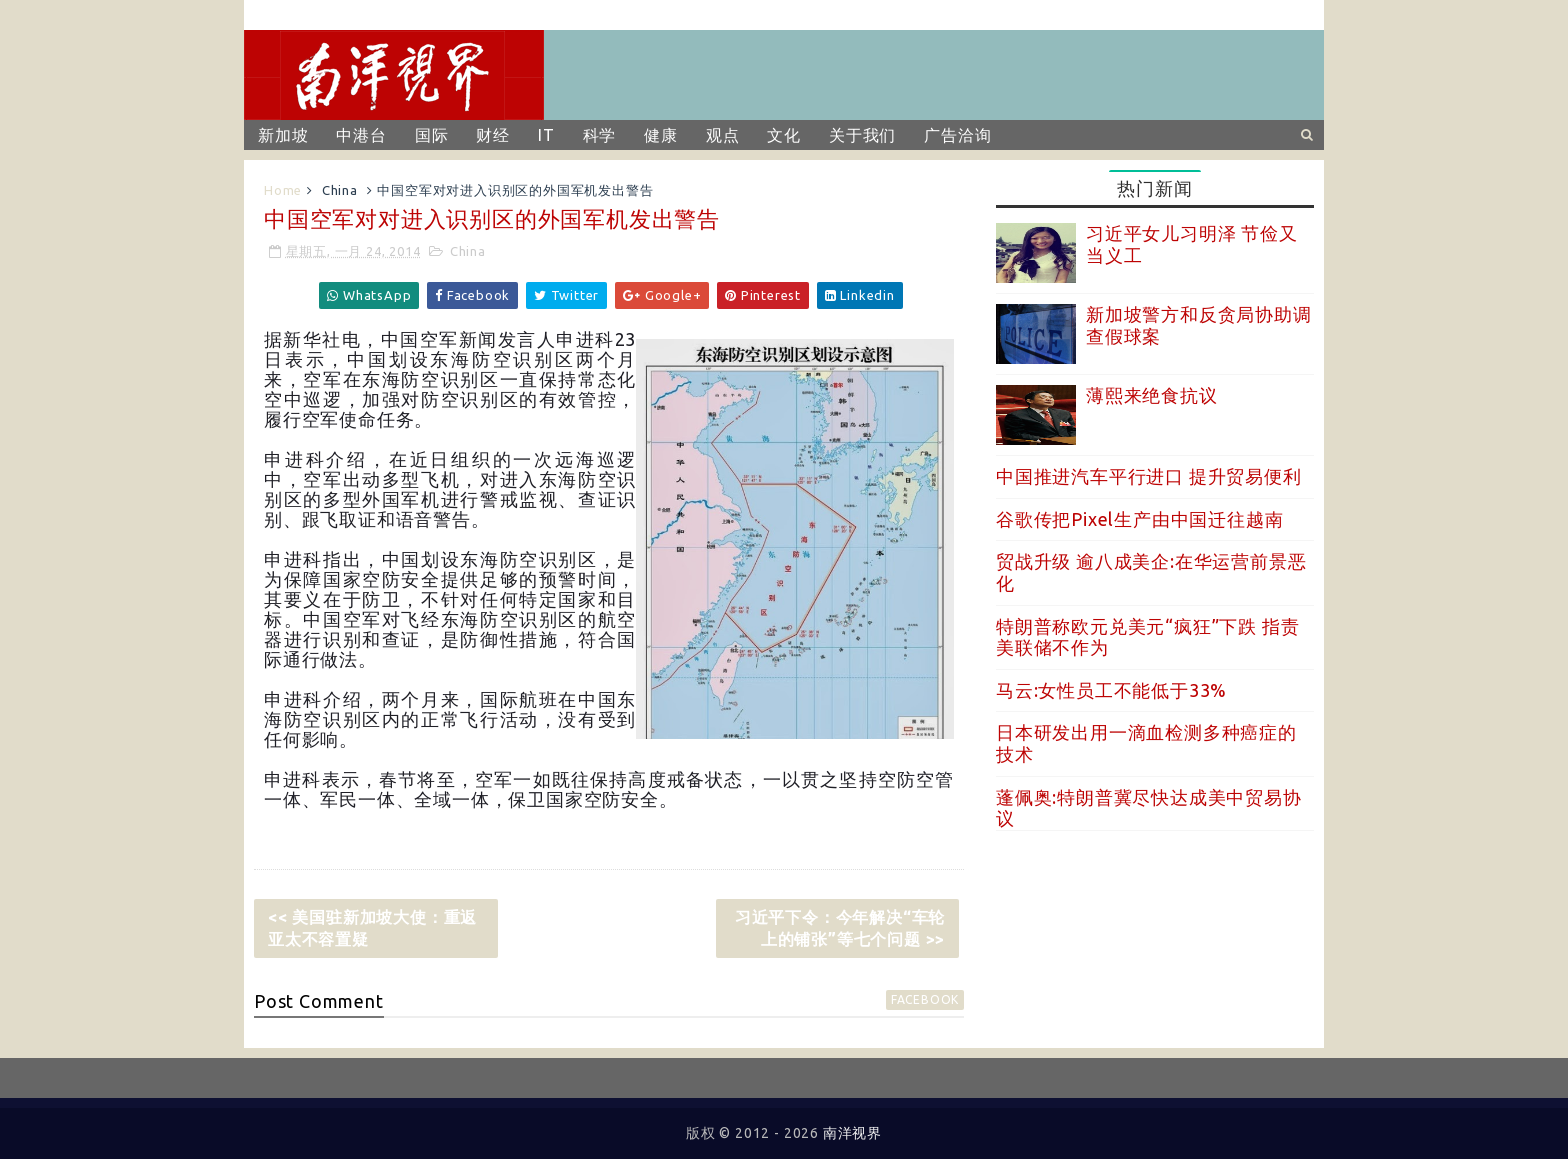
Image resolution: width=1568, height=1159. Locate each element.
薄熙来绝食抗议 (1152, 395)
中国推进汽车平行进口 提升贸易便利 (1149, 476)
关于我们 (862, 135)
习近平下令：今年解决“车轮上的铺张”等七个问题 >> (840, 928)
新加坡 (283, 135)
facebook (925, 999)
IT (546, 135)
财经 (493, 135)
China (340, 190)
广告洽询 (957, 135)
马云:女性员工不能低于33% (1111, 690)
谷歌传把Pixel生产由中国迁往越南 (1139, 519)
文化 (784, 135)
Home (283, 190)
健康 (661, 135)
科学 (600, 135)
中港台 (361, 135)
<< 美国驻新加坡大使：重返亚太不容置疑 (372, 928)
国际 (432, 135)
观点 (723, 135)
